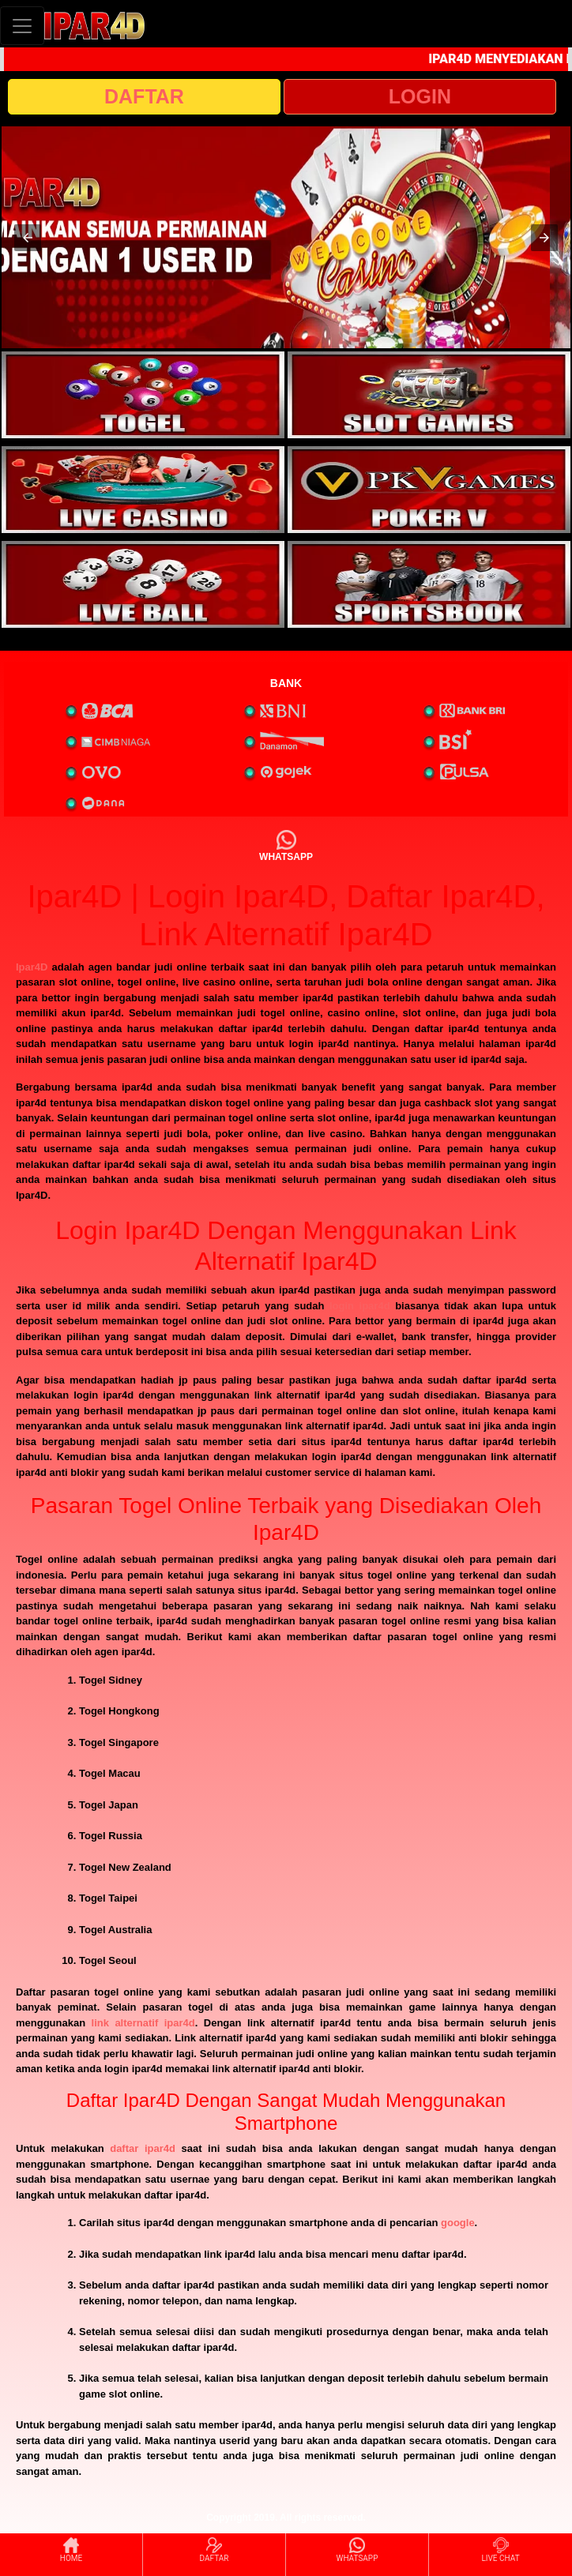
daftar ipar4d (142, 2148)
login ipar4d (359, 1306)
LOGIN (420, 96)
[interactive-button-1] (143, 394)
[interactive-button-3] (143, 489)
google (458, 2223)
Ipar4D (31, 967)
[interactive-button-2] (429, 394)
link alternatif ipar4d (143, 2023)
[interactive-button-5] (143, 584)
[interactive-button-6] (429, 584)
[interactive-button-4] (429, 489)
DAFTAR (144, 96)
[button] (27, 237)
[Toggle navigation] (22, 25)
